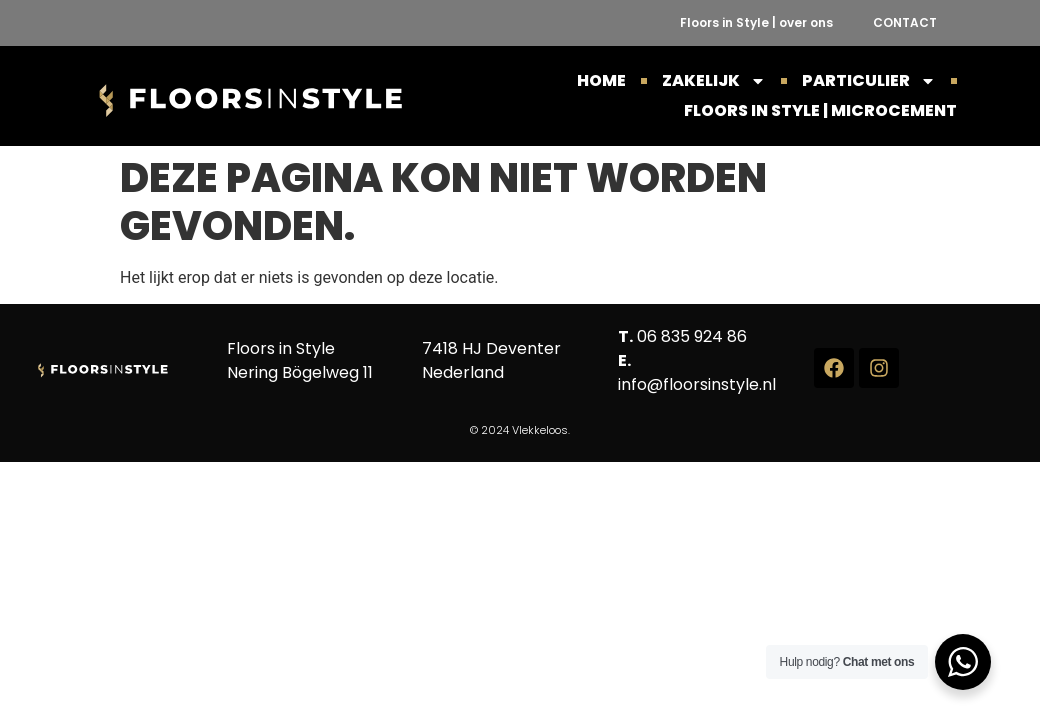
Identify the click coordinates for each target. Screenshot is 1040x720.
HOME (601, 80)
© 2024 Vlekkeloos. (520, 430)
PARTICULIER (869, 81)
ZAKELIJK (714, 81)
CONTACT (905, 22)
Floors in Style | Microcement (820, 110)
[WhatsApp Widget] (963, 662)
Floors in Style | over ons (756, 22)
